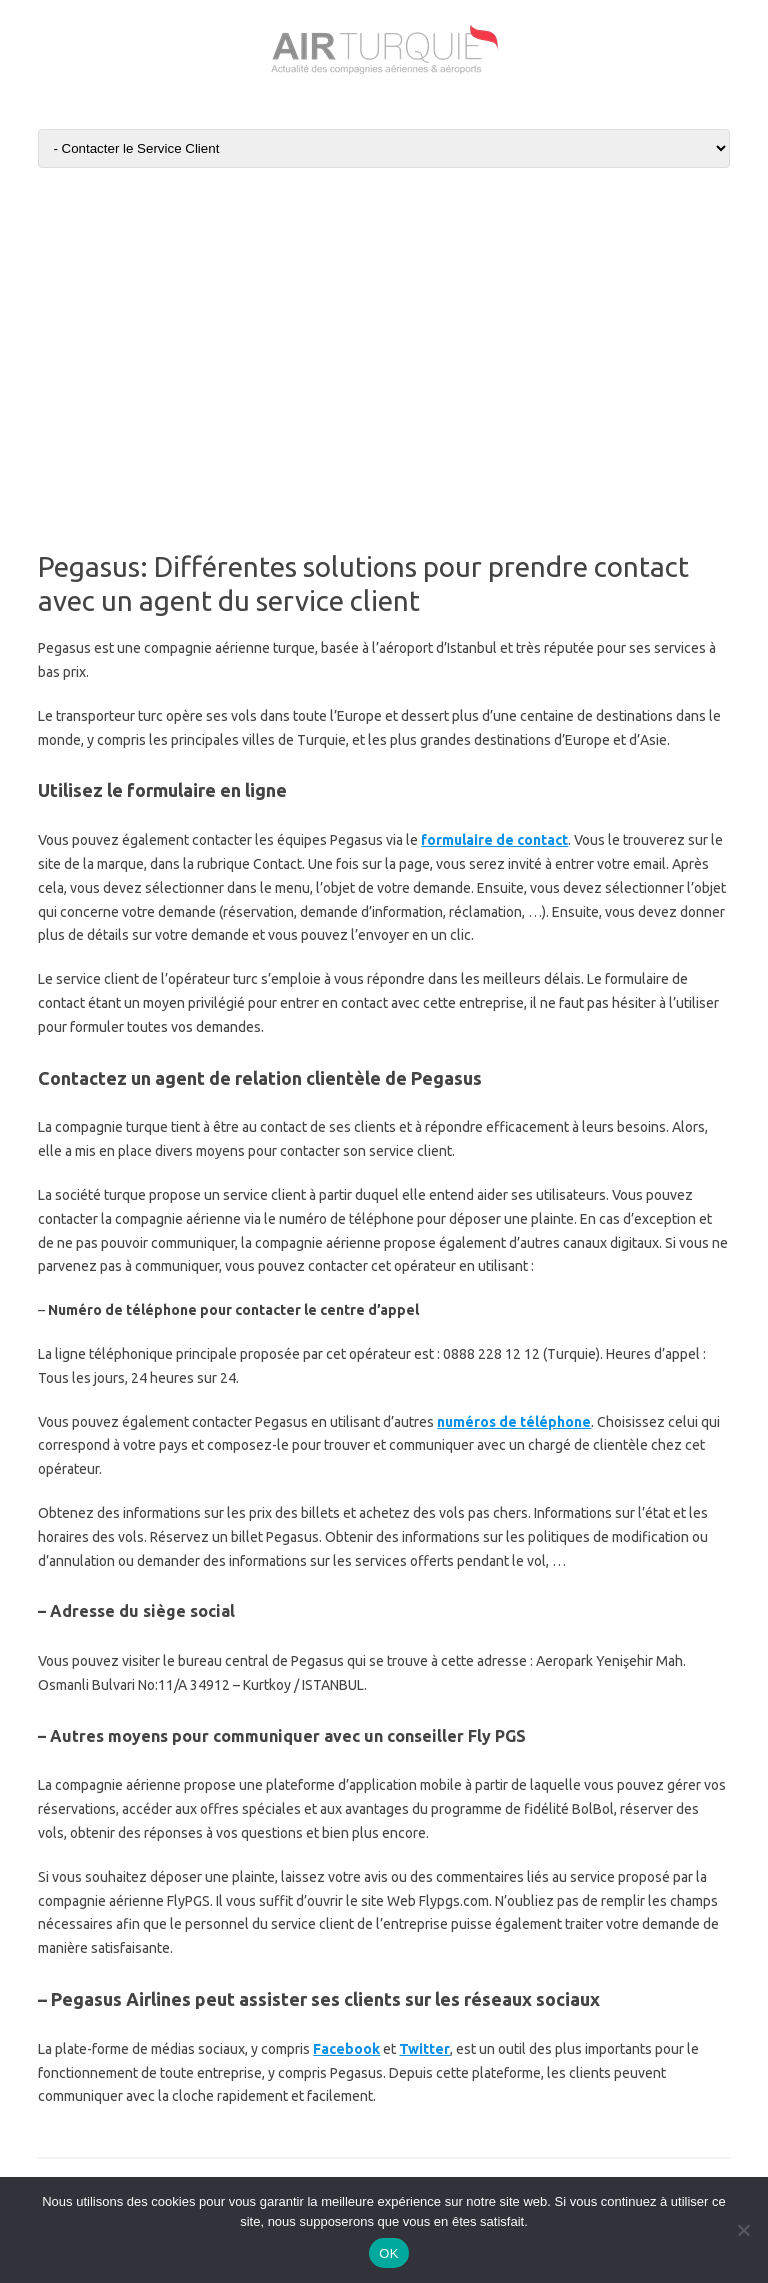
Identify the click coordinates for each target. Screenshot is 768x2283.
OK (388, 2253)
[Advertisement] (384, 336)
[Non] (743, 2230)
